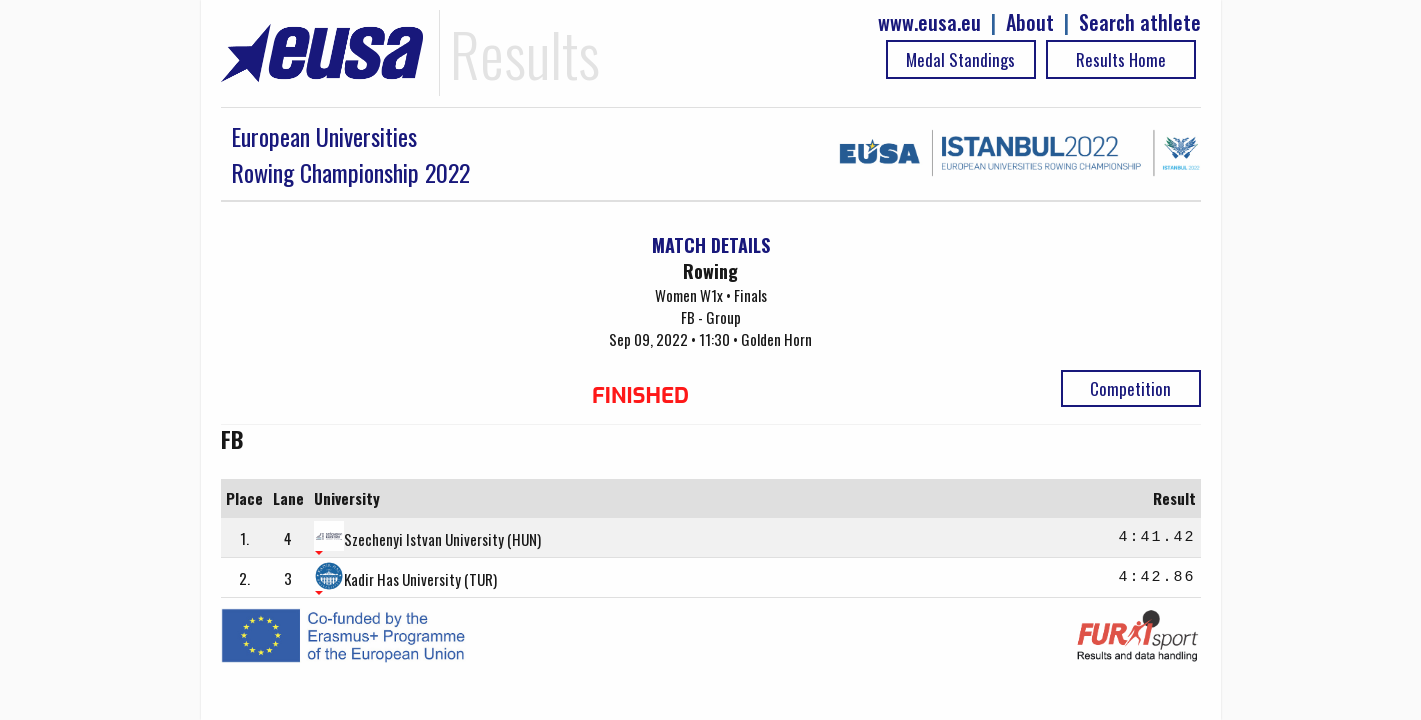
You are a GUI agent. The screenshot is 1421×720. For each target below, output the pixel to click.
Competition (1130, 388)
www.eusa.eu (929, 22)
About (1030, 22)
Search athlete (1140, 22)
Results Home (1121, 59)
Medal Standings (960, 59)
